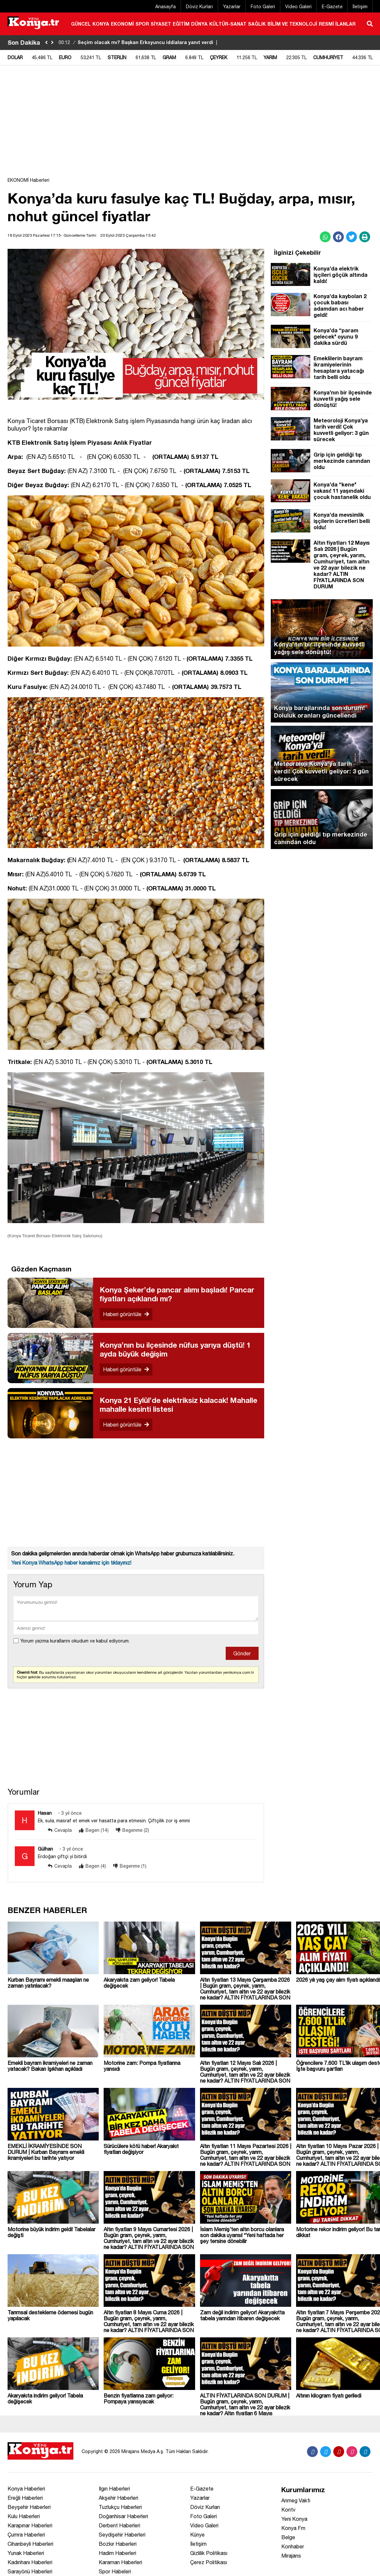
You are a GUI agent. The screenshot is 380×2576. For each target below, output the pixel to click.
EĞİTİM (181, 24)
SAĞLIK (257, 24)
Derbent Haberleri (119, 2525)
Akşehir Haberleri (118, 2498)
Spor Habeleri (115, 2571)
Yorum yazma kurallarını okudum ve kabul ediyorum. (75, 1640)
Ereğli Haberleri (25, 2498)
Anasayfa (165, 6)
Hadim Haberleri (117, 2553)
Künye (197, 2535)
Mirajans (291, 2556)
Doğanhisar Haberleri (123, 2516)
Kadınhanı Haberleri (30, 2562)
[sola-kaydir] (46, 42)
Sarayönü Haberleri (30, 2571)
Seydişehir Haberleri (122, 2535)
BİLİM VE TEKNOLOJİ (292, 24)
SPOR (142, 24)
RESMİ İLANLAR (337, 24)
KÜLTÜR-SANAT (227, 24)
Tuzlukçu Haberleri (120, 2507)
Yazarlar (232, 6)
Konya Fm (293, 2528)
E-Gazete (332, 6)
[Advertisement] (190, 125)
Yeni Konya (294, 2519)
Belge (288, 2537)
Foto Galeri (263, 6)
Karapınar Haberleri (30, 2525)
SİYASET (161, 24)
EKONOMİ (122, 24)
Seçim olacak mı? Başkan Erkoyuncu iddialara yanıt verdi (139, 42)
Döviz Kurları (199, 6)
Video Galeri (298, 6)
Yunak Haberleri (26, 2553)
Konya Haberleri (26, 2489)
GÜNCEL (81, 24)
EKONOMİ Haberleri (28, 180)
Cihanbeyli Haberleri (30, 2544)
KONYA (100, 24)
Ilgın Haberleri (114, 2489)
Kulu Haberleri (24, 2516)
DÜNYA (199, 24)
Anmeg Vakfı (295, 2500)
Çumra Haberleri (26, 2535)
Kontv (288, 2510)
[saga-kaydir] (52, 42)
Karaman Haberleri (120, 2562)
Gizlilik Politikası (208, 2553)
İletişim (360, 6)
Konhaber (292, 2546)
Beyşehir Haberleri (29, 2507)
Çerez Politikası (208, 2562)
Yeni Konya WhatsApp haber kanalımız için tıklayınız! (71, 1563)
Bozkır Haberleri (118, 2544)
